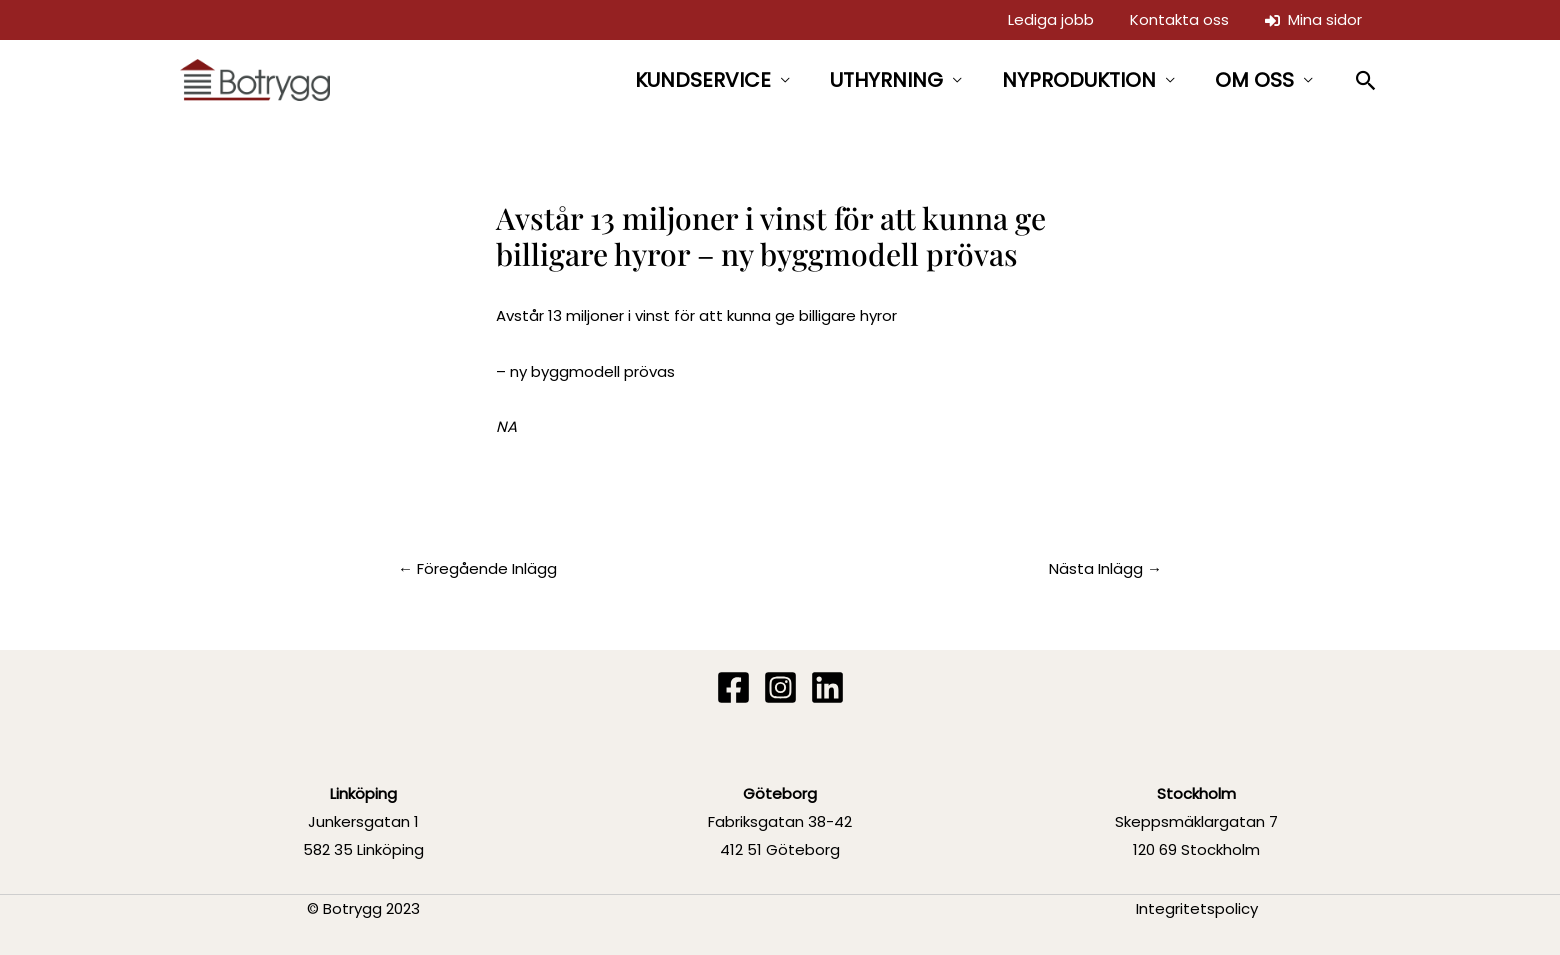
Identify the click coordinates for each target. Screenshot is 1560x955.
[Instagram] (780, 687)
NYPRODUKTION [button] (1079, 80)
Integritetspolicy (1197, 908)
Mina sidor (1313, 19)
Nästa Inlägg (1105, 568)
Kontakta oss (1179, 19)
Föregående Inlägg (477, 568)
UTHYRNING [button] (886, 80)
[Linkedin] (827, 687)
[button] (1366, 80)
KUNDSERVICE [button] (703, 80)
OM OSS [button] (1254, 80)
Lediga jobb (1051, 19)
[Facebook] (733, 687)
